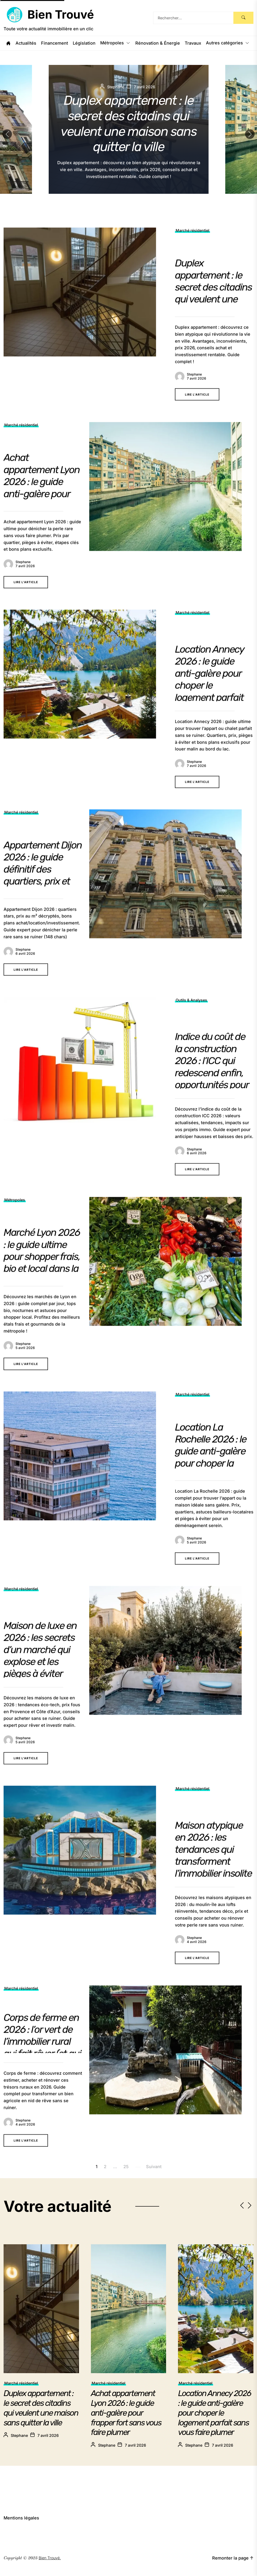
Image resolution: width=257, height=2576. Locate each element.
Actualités (26, 43)
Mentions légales (21, 2517)
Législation (84, 43)
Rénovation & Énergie (157, 43)
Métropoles (115, 43)
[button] (250, 134)
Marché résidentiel (21, 2383)
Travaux (193, 43)
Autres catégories (228, 43)
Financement (54, 43)
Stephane (19, 2435)
